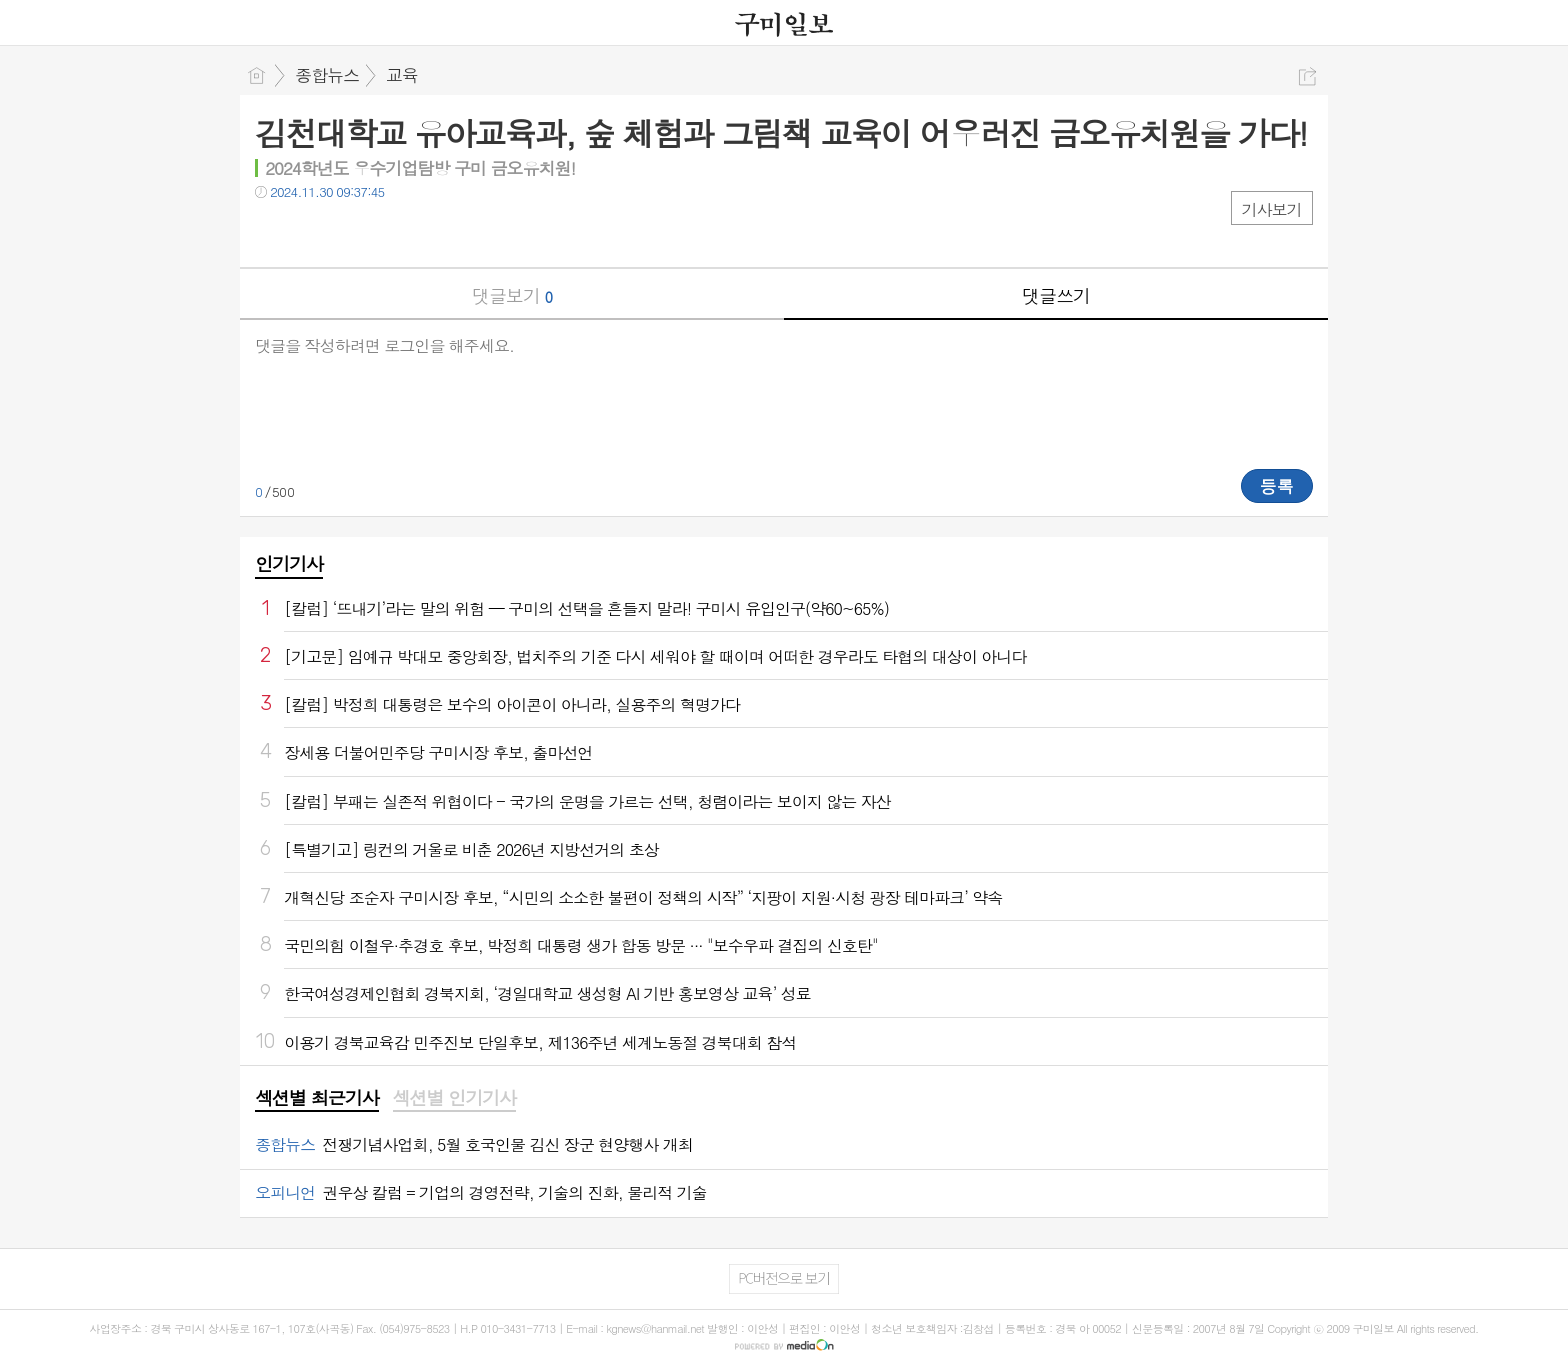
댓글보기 (512, 295)
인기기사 (289, 563)
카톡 (352, 232)
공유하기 (1307, 76)
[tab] (316, 1099)
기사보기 (1272, 209)
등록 (1277, 486)
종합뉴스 (327, 75)
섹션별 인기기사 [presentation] (454, 1098)
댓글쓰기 (1056, 295)
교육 (402, 75)
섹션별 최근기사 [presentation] (316, 1098)
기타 (392, 232)
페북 (272, 232)
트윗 (312, 232)
